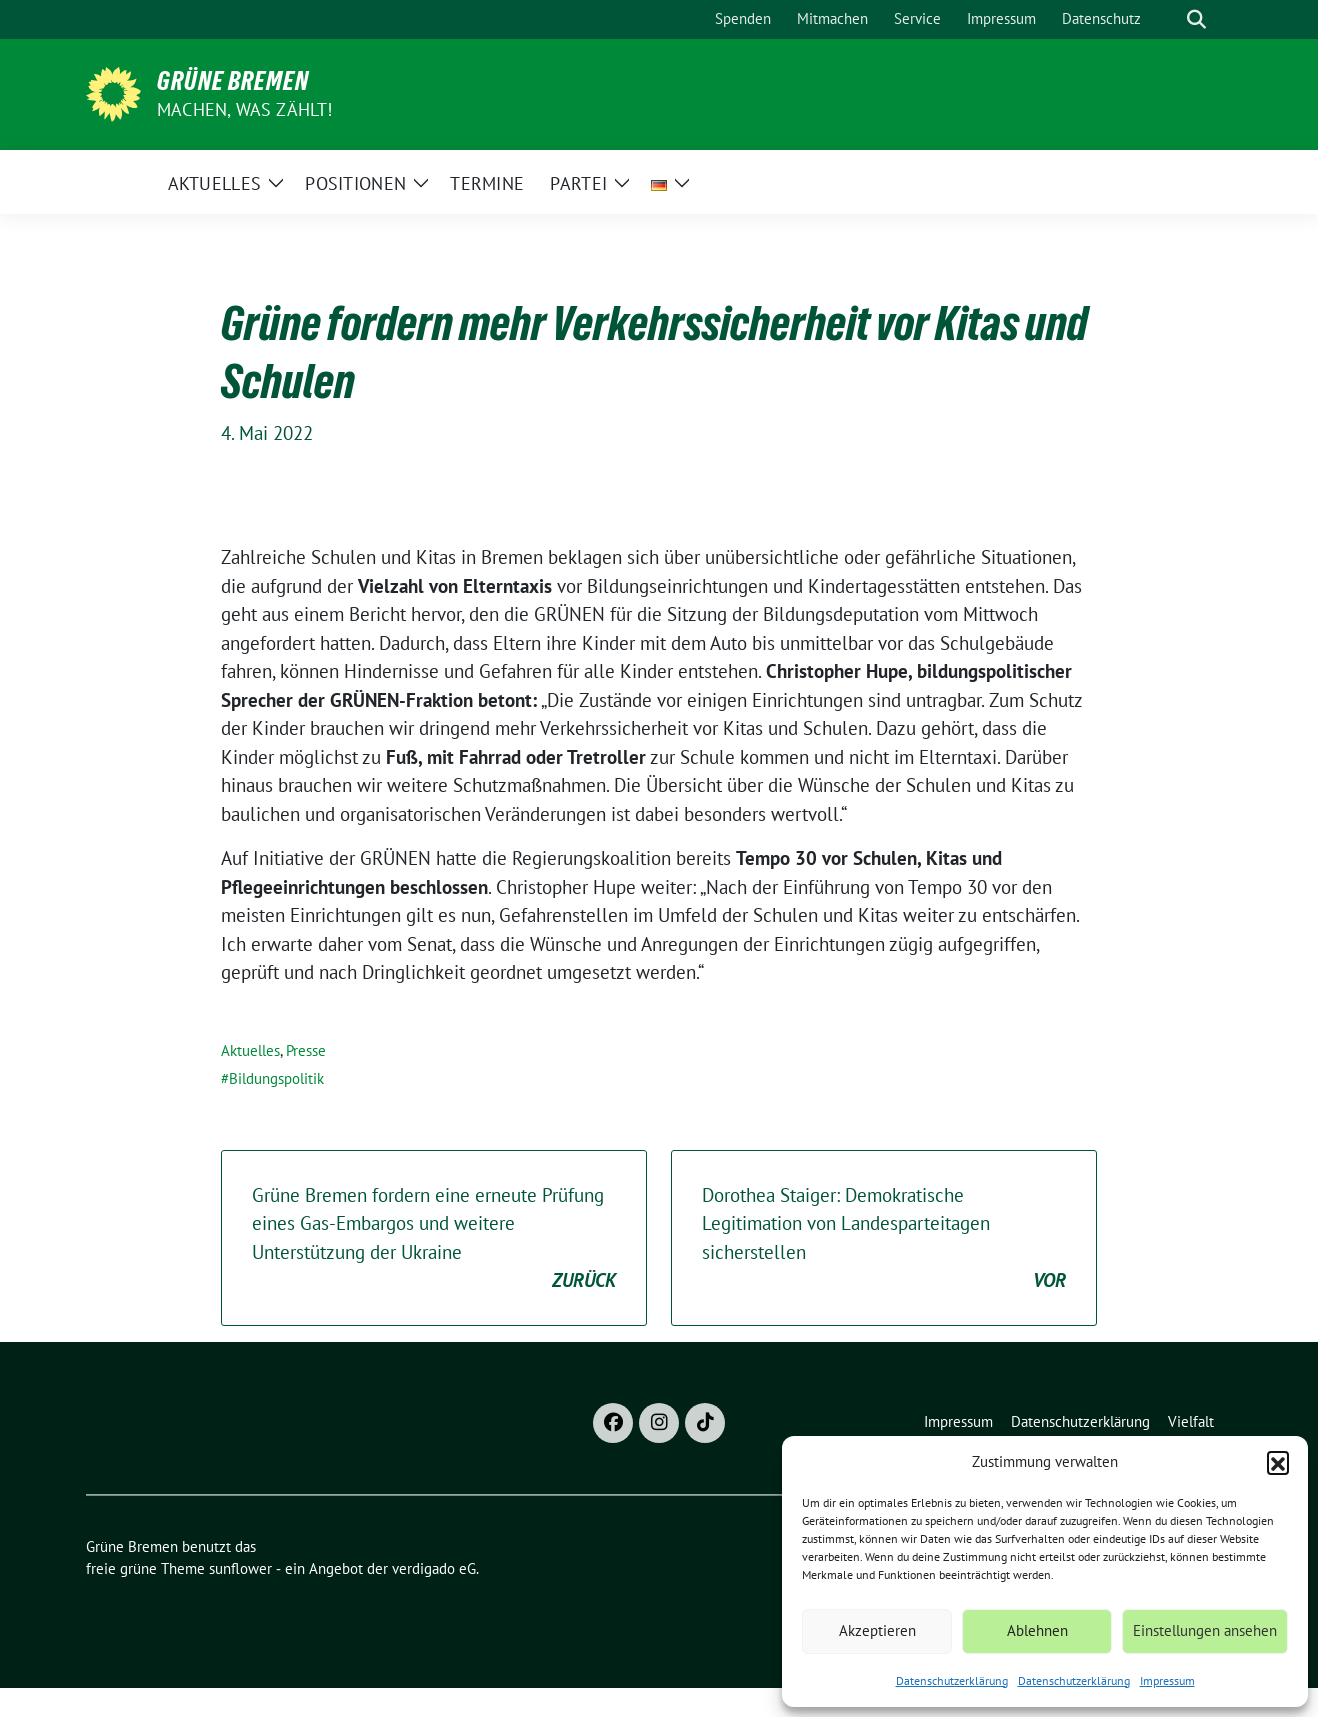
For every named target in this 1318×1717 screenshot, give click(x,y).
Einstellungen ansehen (1205, 1630)
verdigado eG (434, 1568)
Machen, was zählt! (245, 109)
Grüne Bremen (233, 81)
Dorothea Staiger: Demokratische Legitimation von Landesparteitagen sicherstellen (884, 1239)
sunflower (240, 1568)
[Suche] (1168, 19)
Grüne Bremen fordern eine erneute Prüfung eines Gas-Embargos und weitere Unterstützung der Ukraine (434, 1239)
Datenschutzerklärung (952, 1680)
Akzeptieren (877, 1630)
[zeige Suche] (1196, 19)
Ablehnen (1037, 1630)
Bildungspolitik (276, 1078)
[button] (1278, 1462)
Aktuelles (250, 1050)
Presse (306, 1050)
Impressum (1167, 1680)
